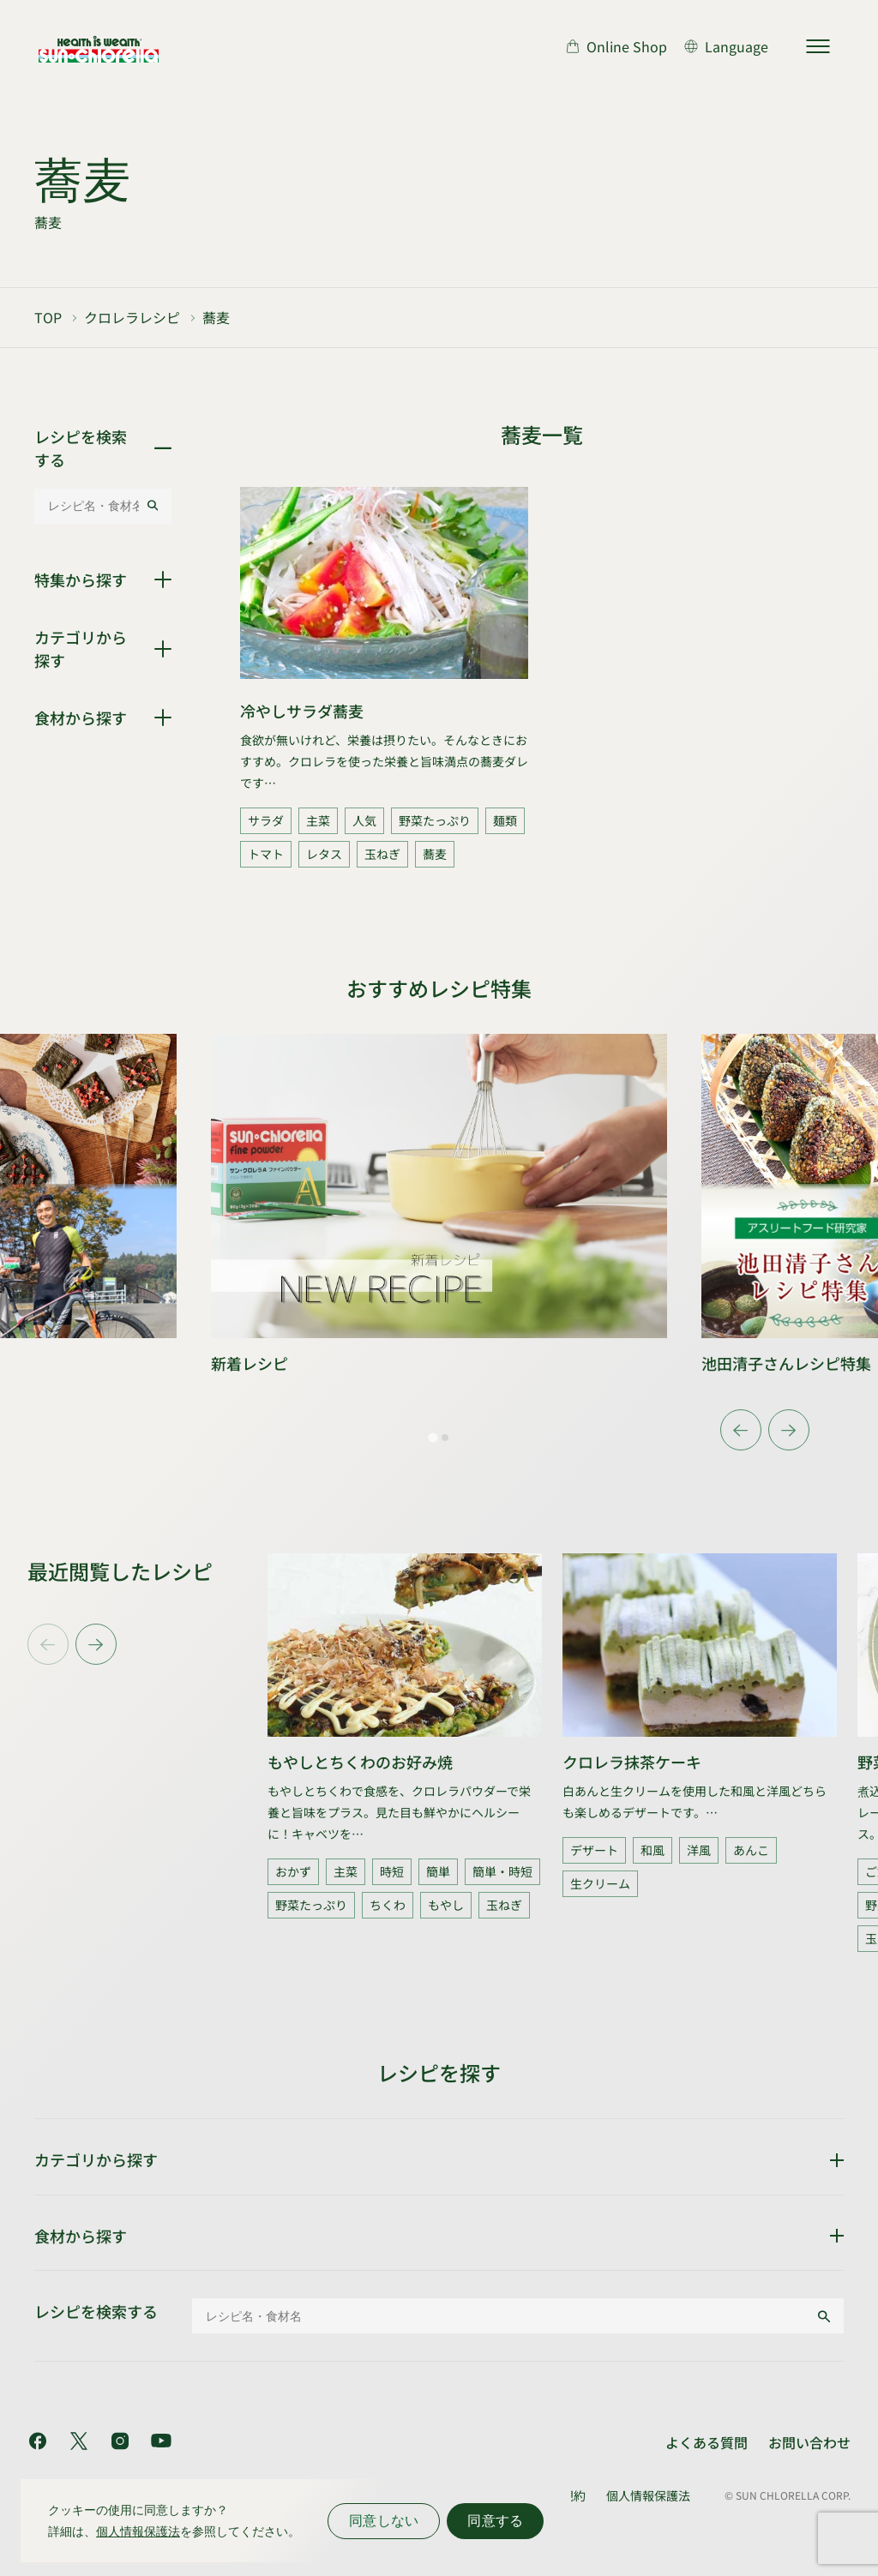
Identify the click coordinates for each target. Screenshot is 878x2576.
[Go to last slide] (740, 1429)
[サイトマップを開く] (818, 46)
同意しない (383, 2520)
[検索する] (152, 506)
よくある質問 (706, 2442)
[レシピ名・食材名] (90, 506)
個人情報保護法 (648, 2495)
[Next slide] (788, 1429)
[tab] (432, 1438)
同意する (495, 2520)
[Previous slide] (48, 1644)
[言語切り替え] (726, 46)
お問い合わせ (809, 2442)
